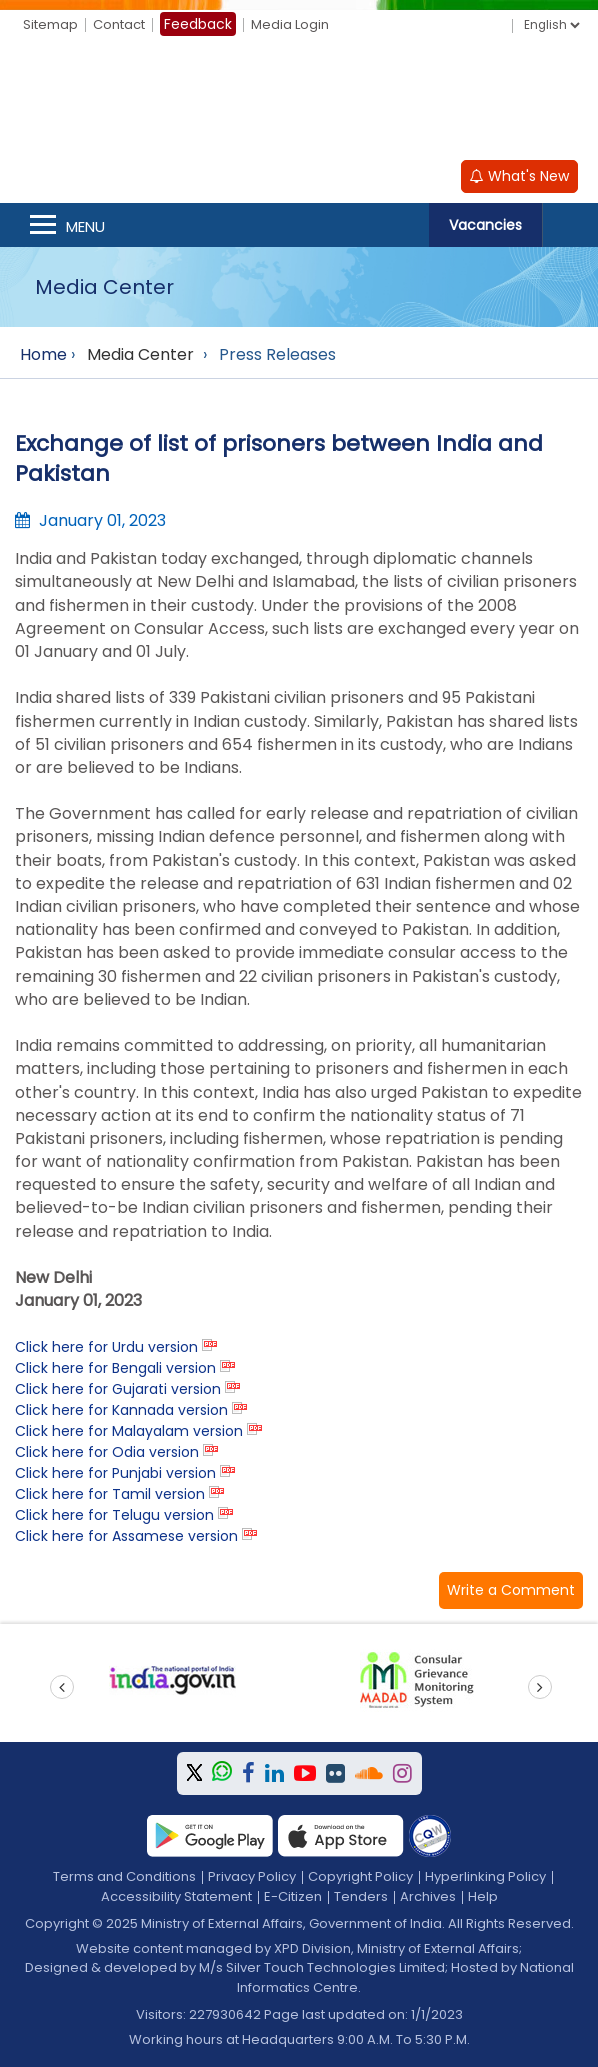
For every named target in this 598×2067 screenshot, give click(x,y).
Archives (428, 1896)
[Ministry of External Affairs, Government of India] (299, 101)
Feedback (198, 24)
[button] (511, 1590)
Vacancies (485, 225)
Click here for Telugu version (114, 1515)
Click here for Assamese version (126, 1536)
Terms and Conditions (124, 1876)
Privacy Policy (252, 1876)
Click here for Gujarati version (118, 1389)
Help (483, 1896)
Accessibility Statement (176, 1896)
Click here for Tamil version (110, 1494)
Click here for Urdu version (106, 1347)
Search (570, 225)
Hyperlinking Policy (485, 1876)
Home (43, 354)
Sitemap (50, 24)
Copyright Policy (360, 1876)
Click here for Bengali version (115, 1368)
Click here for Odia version (107, 1452)
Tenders (361, 1896)
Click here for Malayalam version (129, 1431)
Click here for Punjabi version (115, 1473)
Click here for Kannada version (121, 1410)
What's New (519, 176)
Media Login (290, 24)
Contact (119, 24)
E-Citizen (293, 1896)
